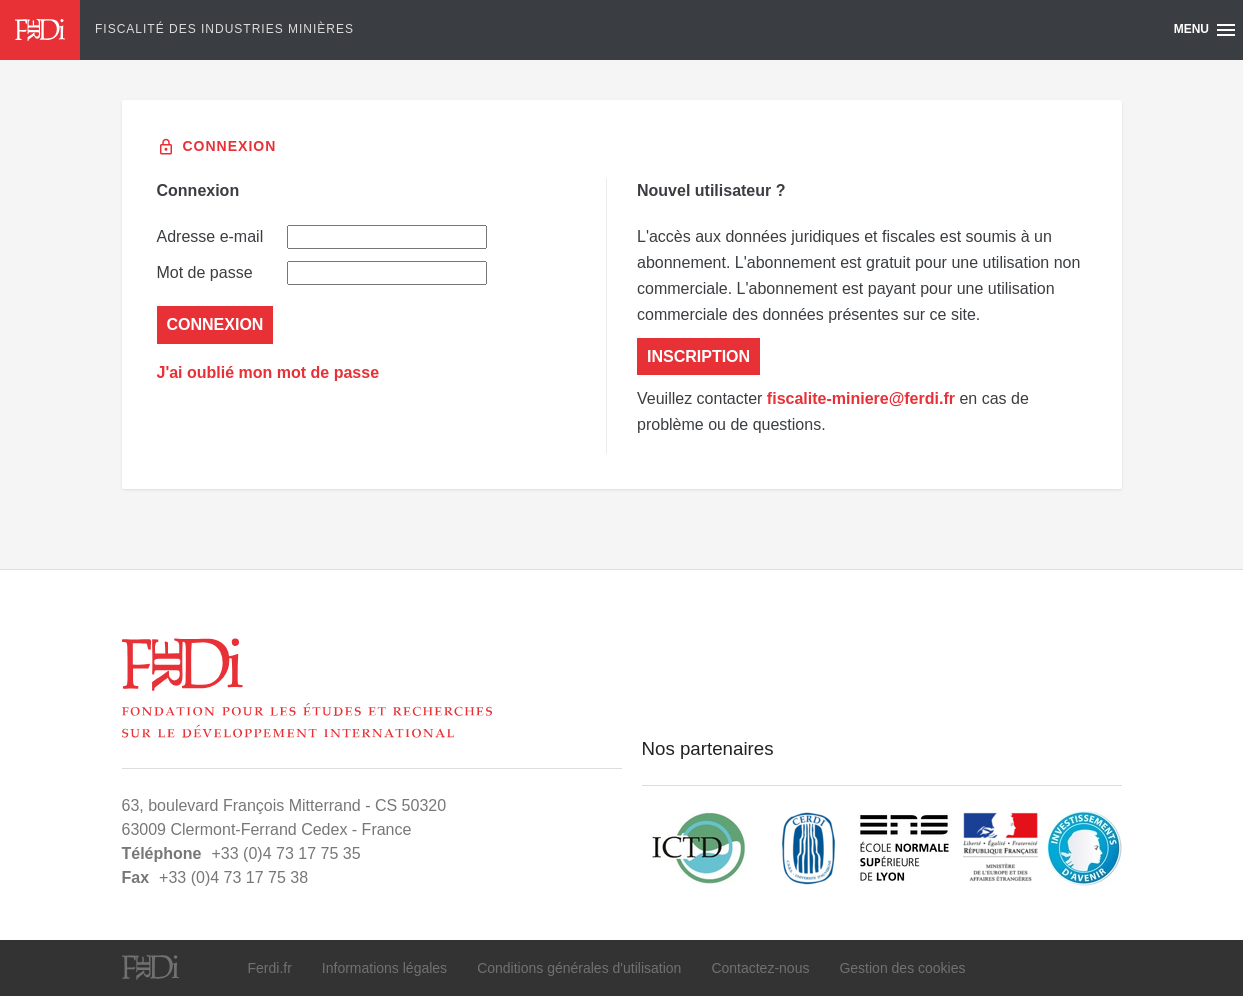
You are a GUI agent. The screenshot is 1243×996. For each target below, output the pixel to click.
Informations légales (384, 968)
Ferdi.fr (269, 968)
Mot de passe (322, 273)
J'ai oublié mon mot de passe (268, 372)
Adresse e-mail (322, 237)
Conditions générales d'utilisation (579, 968)
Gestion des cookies (902, 968)
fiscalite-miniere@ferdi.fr (861, 398)
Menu (1206, 30)
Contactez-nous (760, 968)
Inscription (698, 356)
